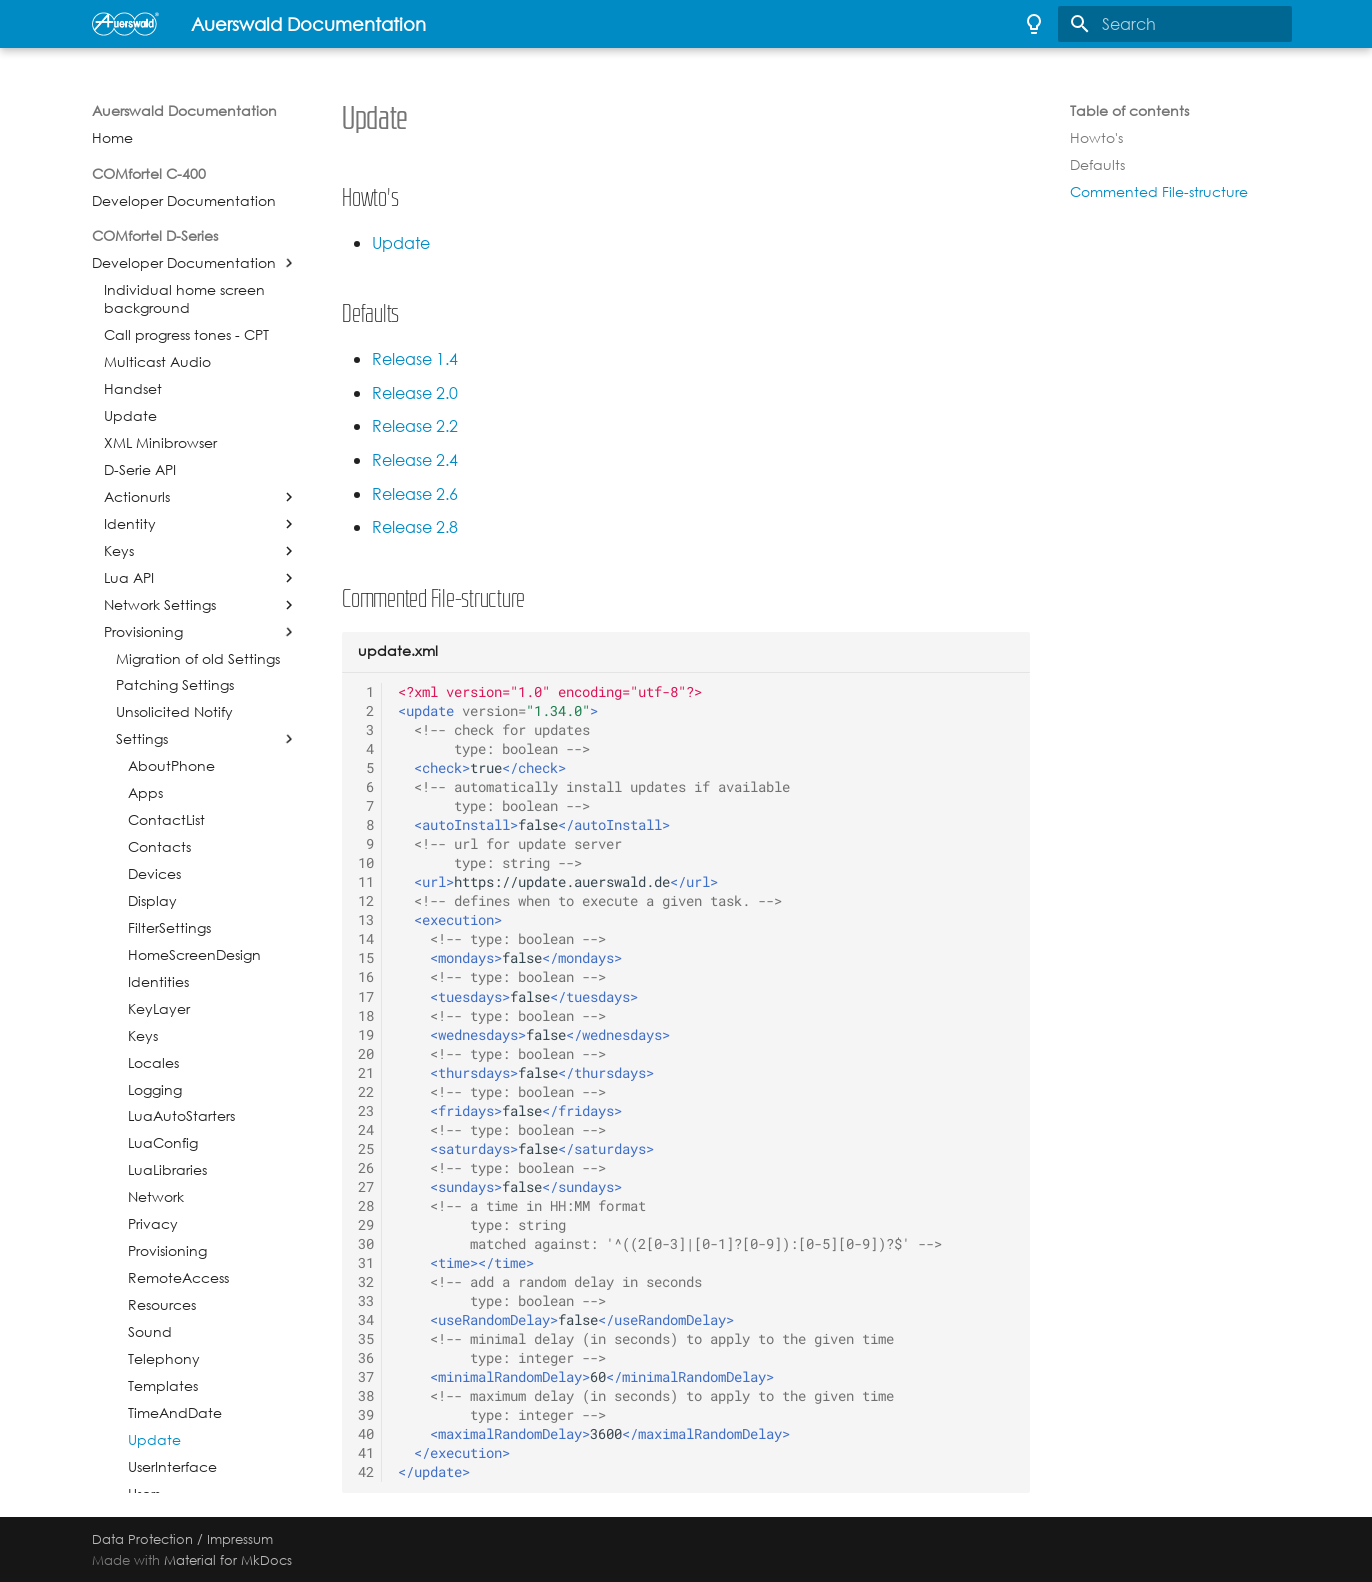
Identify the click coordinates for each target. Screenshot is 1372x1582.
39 (366, 1415)
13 (366, 920)
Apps (145, 793)
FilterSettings (169, 928)
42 (366, 1472)
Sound (150, 1332)
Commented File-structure (1159, 192)
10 (366, 863)
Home (112, 138)
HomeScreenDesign (194, 955)
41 (366, 1453)
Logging (155, 1090)
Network (156, 1197)
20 (366, 1054)
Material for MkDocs (228, 1560)
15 (366, 958)
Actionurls (137, 497)
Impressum (240, 1539)
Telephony (164, 1359)
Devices (154, 874)
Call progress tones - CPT (186, 335)
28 (366, 1206)
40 (366, 1434)
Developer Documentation (184, 201)
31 (366, 1263)
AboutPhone (171, 766)
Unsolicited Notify (174, 712)
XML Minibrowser (160, 443)
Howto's (1096, 138)
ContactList (166, 820)
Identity (130, 524)
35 (366, 1339)
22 (366, 1092)
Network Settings (160, 605)
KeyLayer (159, 1009)
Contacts (159, 847)
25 (366, 1149)
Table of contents (1129, 111)
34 (366, 1320)
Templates (163, 1386)
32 (366, 1282)
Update (130, 416)
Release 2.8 (415, 527)
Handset (133, 389)
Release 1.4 (415, 359)
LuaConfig (163, 1143)
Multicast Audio (157, 362)
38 (366, 1396)
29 (366, 1225)
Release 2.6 (415, 494)
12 (366, 901)
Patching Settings (175, 685)
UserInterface (172, 1467)
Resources (162, 1305)
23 (366, 1111)
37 (366, 1377)
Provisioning (143, 632)
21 (366, 1073)
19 (366, 1035)
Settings (142, 739)
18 (366, 1016)
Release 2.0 (415, 393)
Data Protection (142, 1539)
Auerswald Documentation (184, 111)
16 (366, 977)
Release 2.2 (415, 426)
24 (366, 1130)
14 (366, 939)
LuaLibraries (167, 1170)
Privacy (153, 1224)
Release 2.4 (415, 460)
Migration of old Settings (198, 659)
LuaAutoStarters (181, 1116)
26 (366, 1168)
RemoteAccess (178, 1278)
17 (366, 997)
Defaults (1097, 165)
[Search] (1175, 24)
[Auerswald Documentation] (125, 24)
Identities (158, 982)
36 (366, 1358)
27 (366, 1187)
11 (366, 882)
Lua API (129, 578)
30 (366, 1244)
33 (366, 1301)
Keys (119, 551)
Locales (153, 1063)
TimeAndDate (175, 1413)
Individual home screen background (184, 299)
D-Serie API (140, 470)
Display (152, 901)
